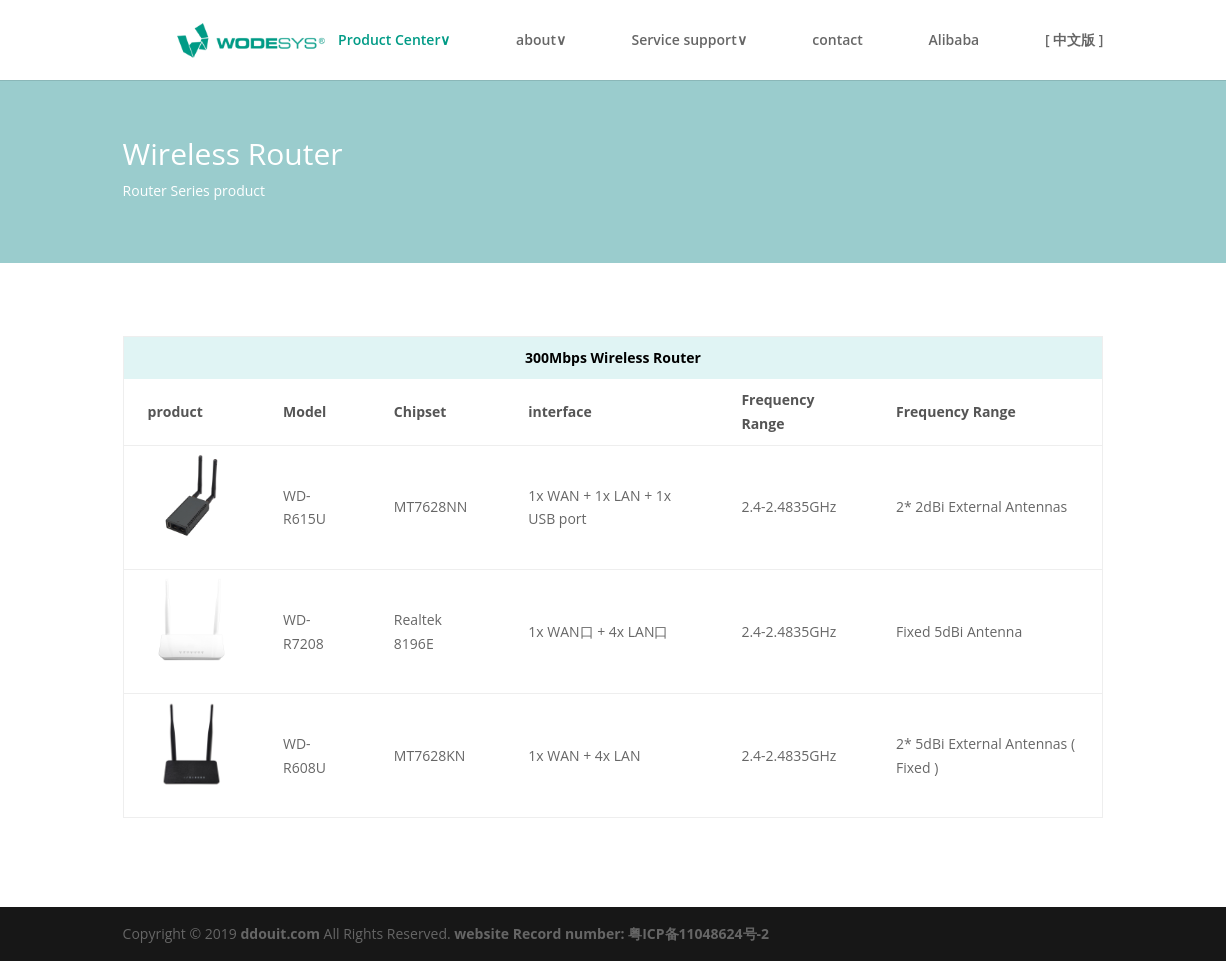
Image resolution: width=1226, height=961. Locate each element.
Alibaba (954, 41)
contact (837, 41)
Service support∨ (689, 41)
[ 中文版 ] (1074, 41)
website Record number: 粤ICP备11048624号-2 (611, 933)
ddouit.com (280, 933)
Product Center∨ (394, 41)
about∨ (541, 41)
